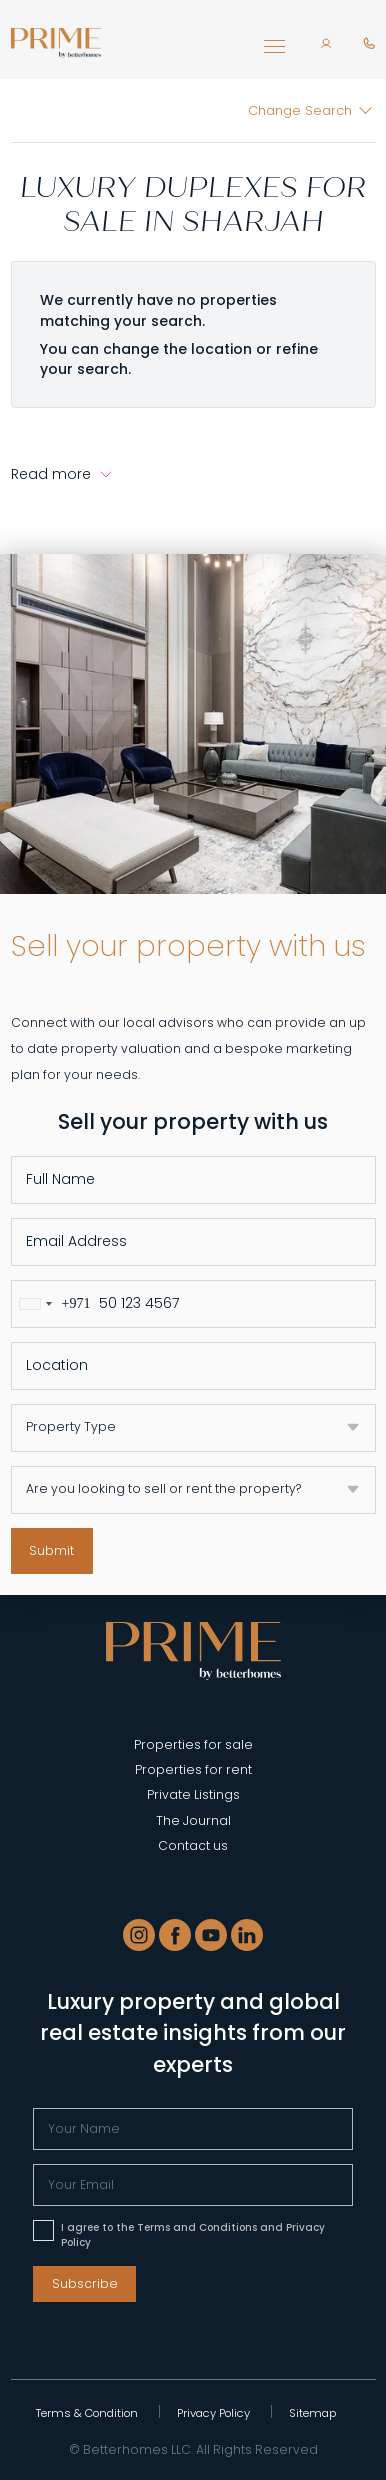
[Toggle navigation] (274, 51)
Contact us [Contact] (193, 1845)
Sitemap (312, 2413)
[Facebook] (175, 1935)
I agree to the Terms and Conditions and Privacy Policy (193, 2235)
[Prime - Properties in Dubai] (193, 1649)
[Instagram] (139, 1935)
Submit (51, 1550)
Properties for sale (193, 1744)
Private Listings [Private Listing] (193, 1794)
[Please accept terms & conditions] (43, 2230)
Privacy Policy (213, 2413)
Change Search (300, 110)
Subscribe (85, 2283)
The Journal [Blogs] (193, 1820)
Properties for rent (193, 1769)
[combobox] (51, 1304)
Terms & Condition (87, 2413)
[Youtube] (211, 1935)
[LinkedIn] (247, 1935)
